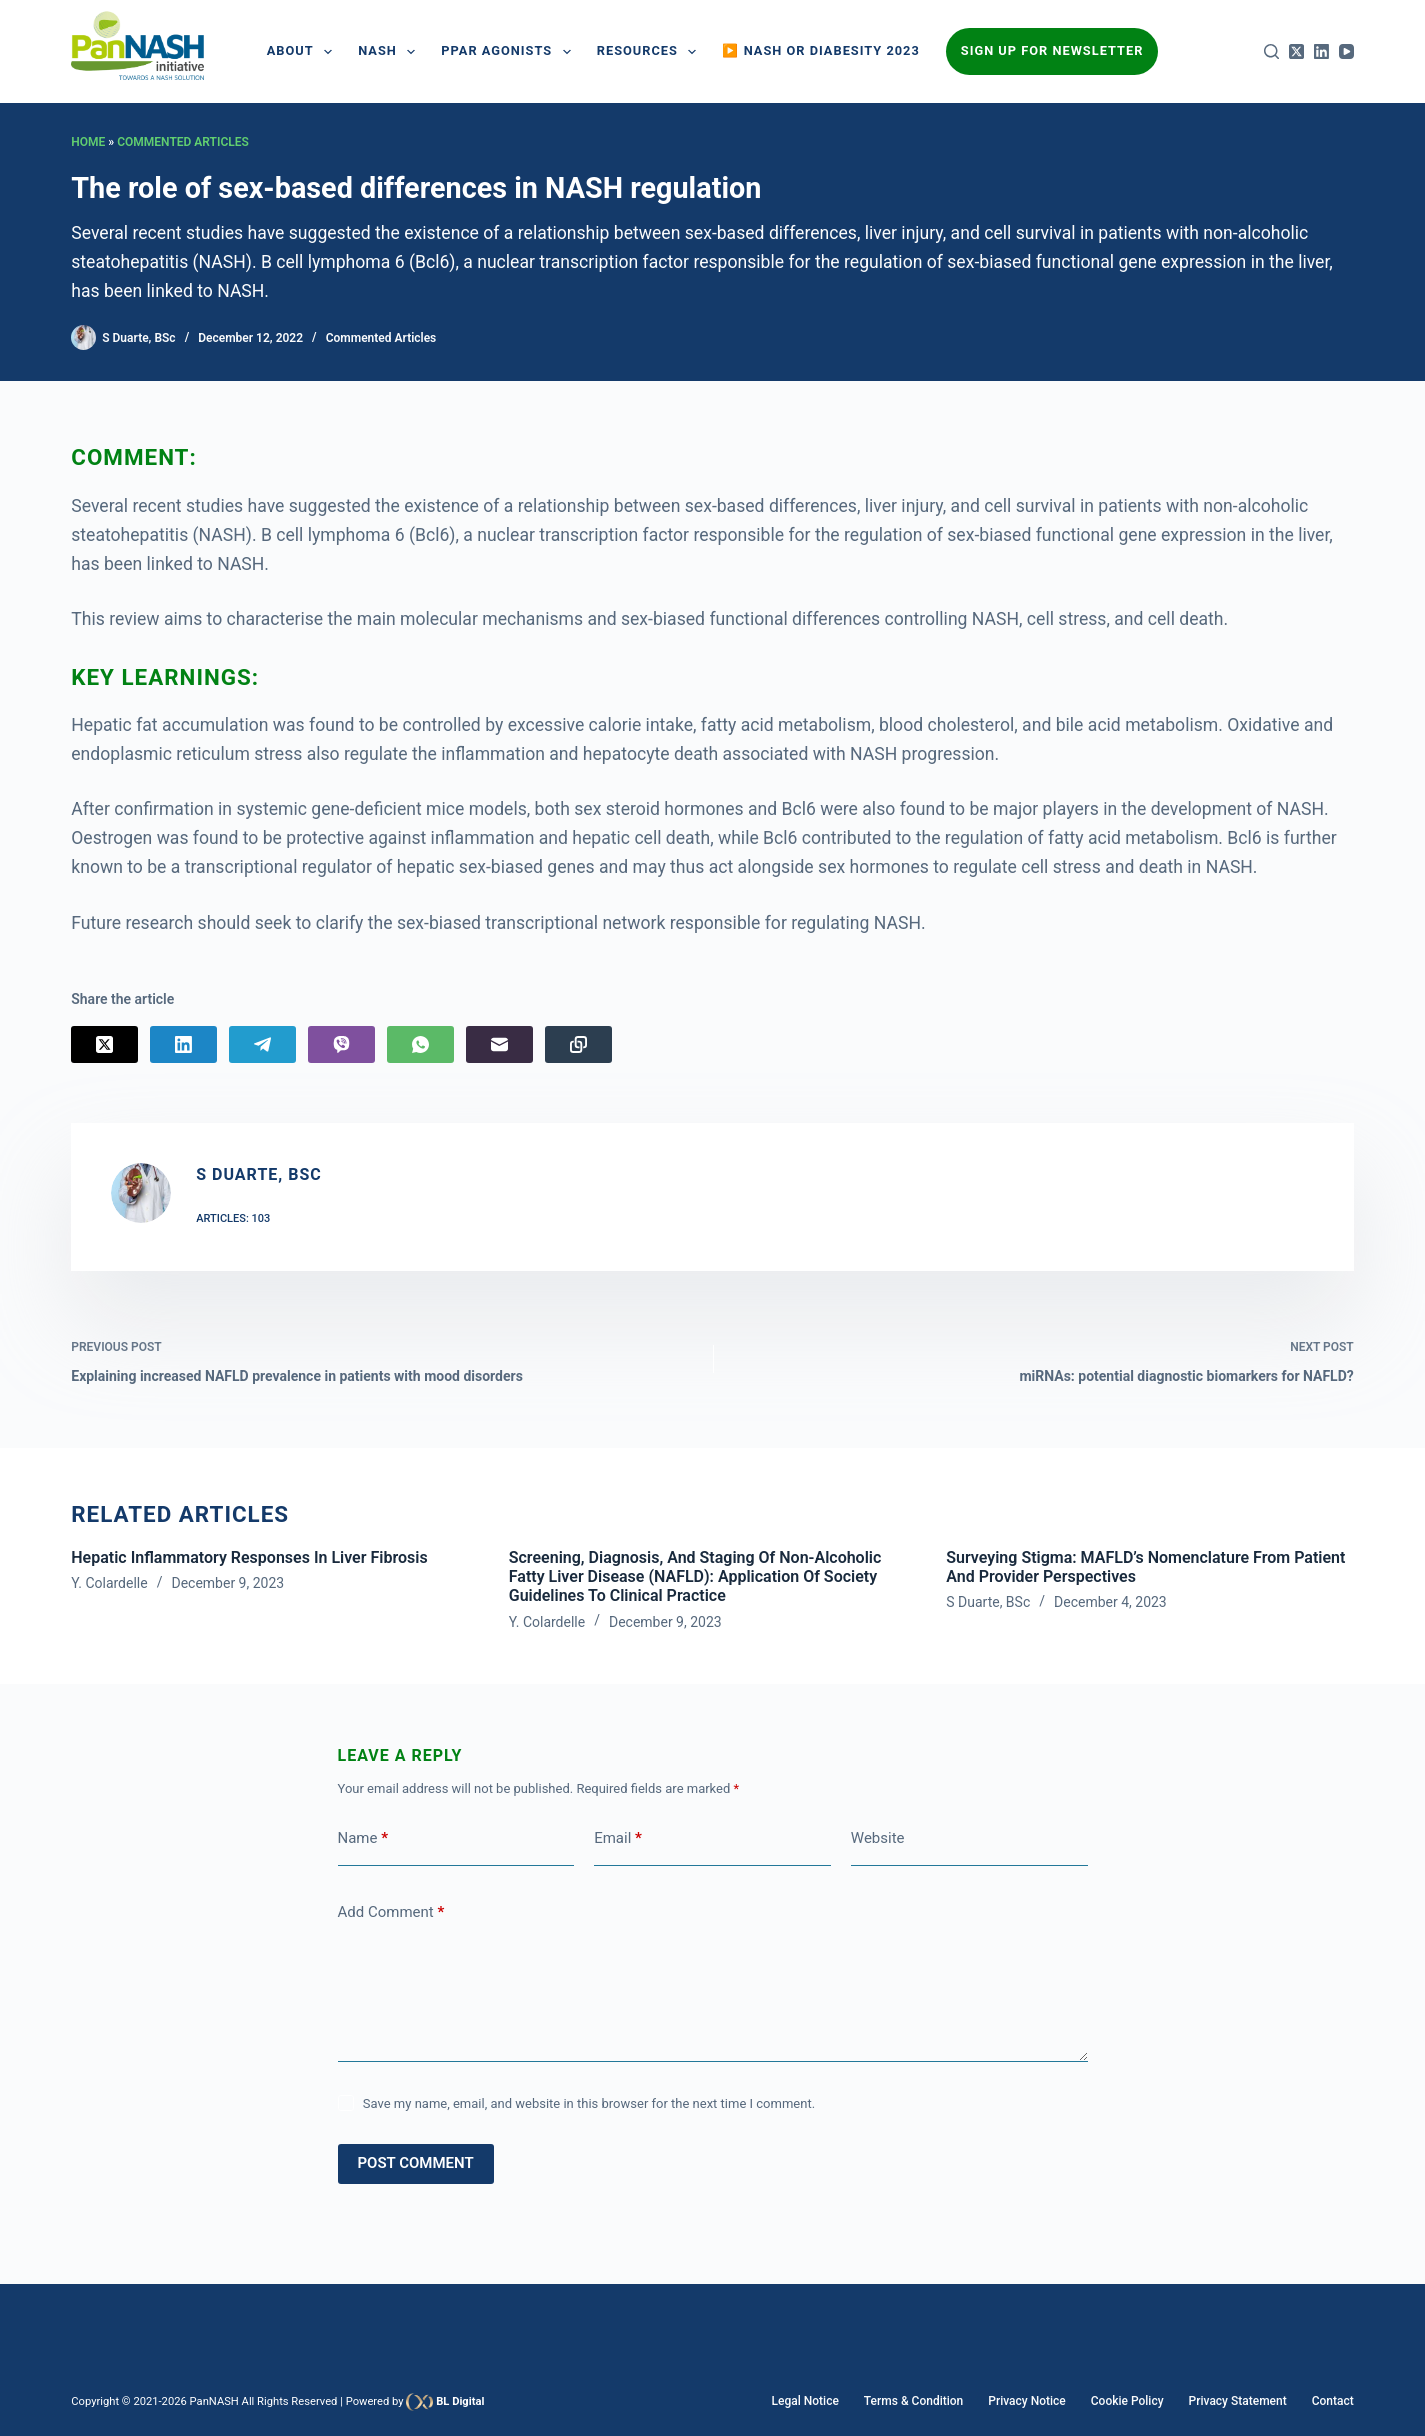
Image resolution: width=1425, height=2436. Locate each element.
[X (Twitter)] (1296, 51)
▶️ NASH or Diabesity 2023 (820, 50)
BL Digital (460, 2401)
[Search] (1271, 51)
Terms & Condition (913, 2401)
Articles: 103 (233, 1218)
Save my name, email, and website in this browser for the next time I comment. (589, 2103)
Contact (1333, 2401)
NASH (390, 52)
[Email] (499, 1044)
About (304, 52)
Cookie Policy (1127, 2401)
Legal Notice (805, 2401)
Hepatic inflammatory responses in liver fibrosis (249, 1557)
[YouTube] (1346, 51)
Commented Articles (183, 142)
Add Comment (391, 1912)
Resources (651, 52)
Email (618, 1838)
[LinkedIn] (1321, 51)
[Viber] (341, 1044)
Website (878, 1838)
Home (88, 142)
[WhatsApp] (420, 1044)
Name (363, 1838)
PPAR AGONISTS (509, 52)
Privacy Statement (1238, 2401)
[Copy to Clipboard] (578, 1044)
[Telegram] (262, 1044)
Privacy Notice (1026, 2401)
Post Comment (416, 2163)
